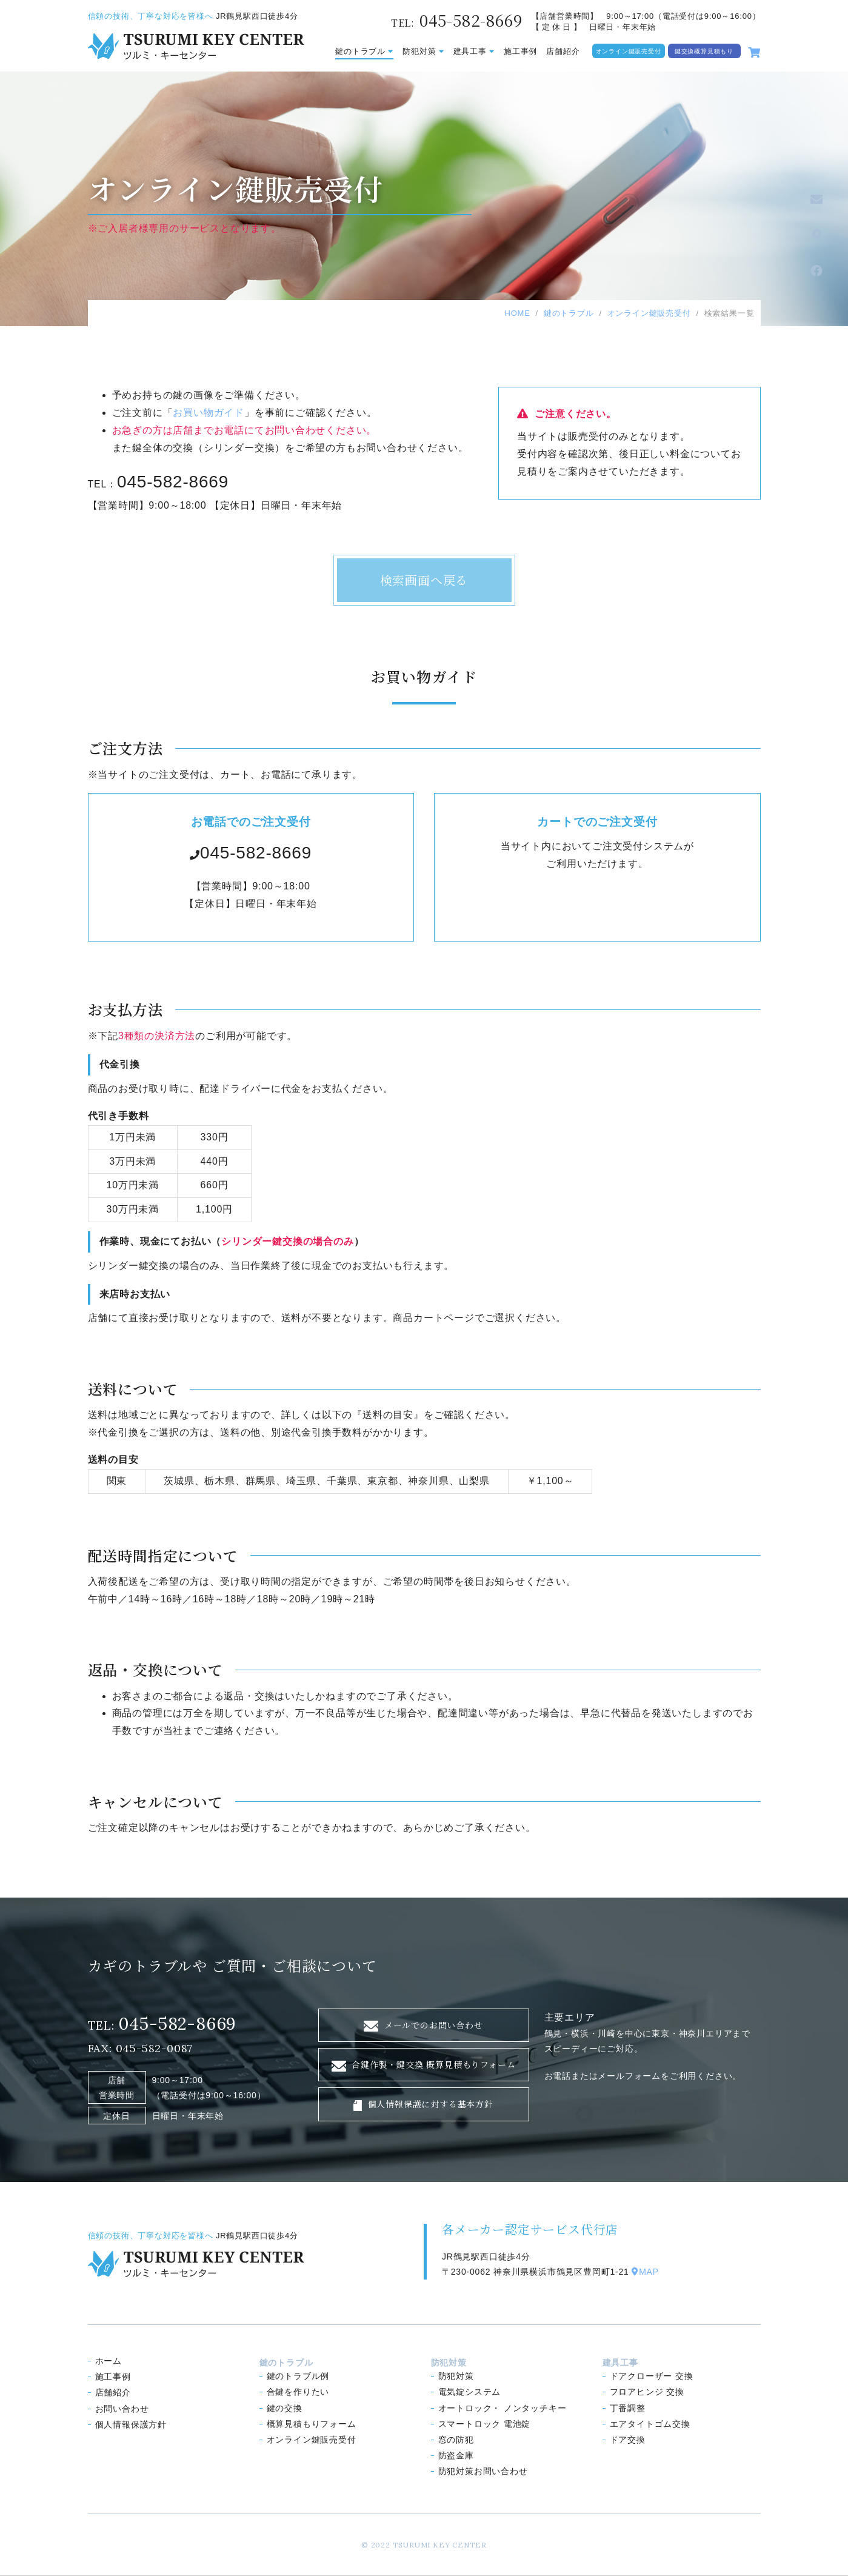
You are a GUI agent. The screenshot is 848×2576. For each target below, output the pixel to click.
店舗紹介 (562, 51)
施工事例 (520, 51)
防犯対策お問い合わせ (483, 2471)
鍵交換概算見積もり (704, 51)
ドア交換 (628, 2439)
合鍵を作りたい (298, 2392)
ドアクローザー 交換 (651, 2376)
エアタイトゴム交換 (650, 2424)
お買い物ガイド (208, 412)
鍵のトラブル (364, 51)
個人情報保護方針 (131, 2424)
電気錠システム (469, 2392)
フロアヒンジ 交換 (647, 2392)
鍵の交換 (284, 2408)
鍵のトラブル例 (298, 2376)
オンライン (311, 2439)
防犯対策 (423, 51)
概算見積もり (311, 2424)
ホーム (108, 2361)
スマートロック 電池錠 (484, 2424)
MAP (645, 2272)
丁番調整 (628, 2408)
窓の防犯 (456, 2439)
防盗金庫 (456, 2455)
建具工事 (474, 51)
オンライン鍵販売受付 (628, 51)
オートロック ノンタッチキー (502, 2408)
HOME (517, 313)
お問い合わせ (122, 2409)
